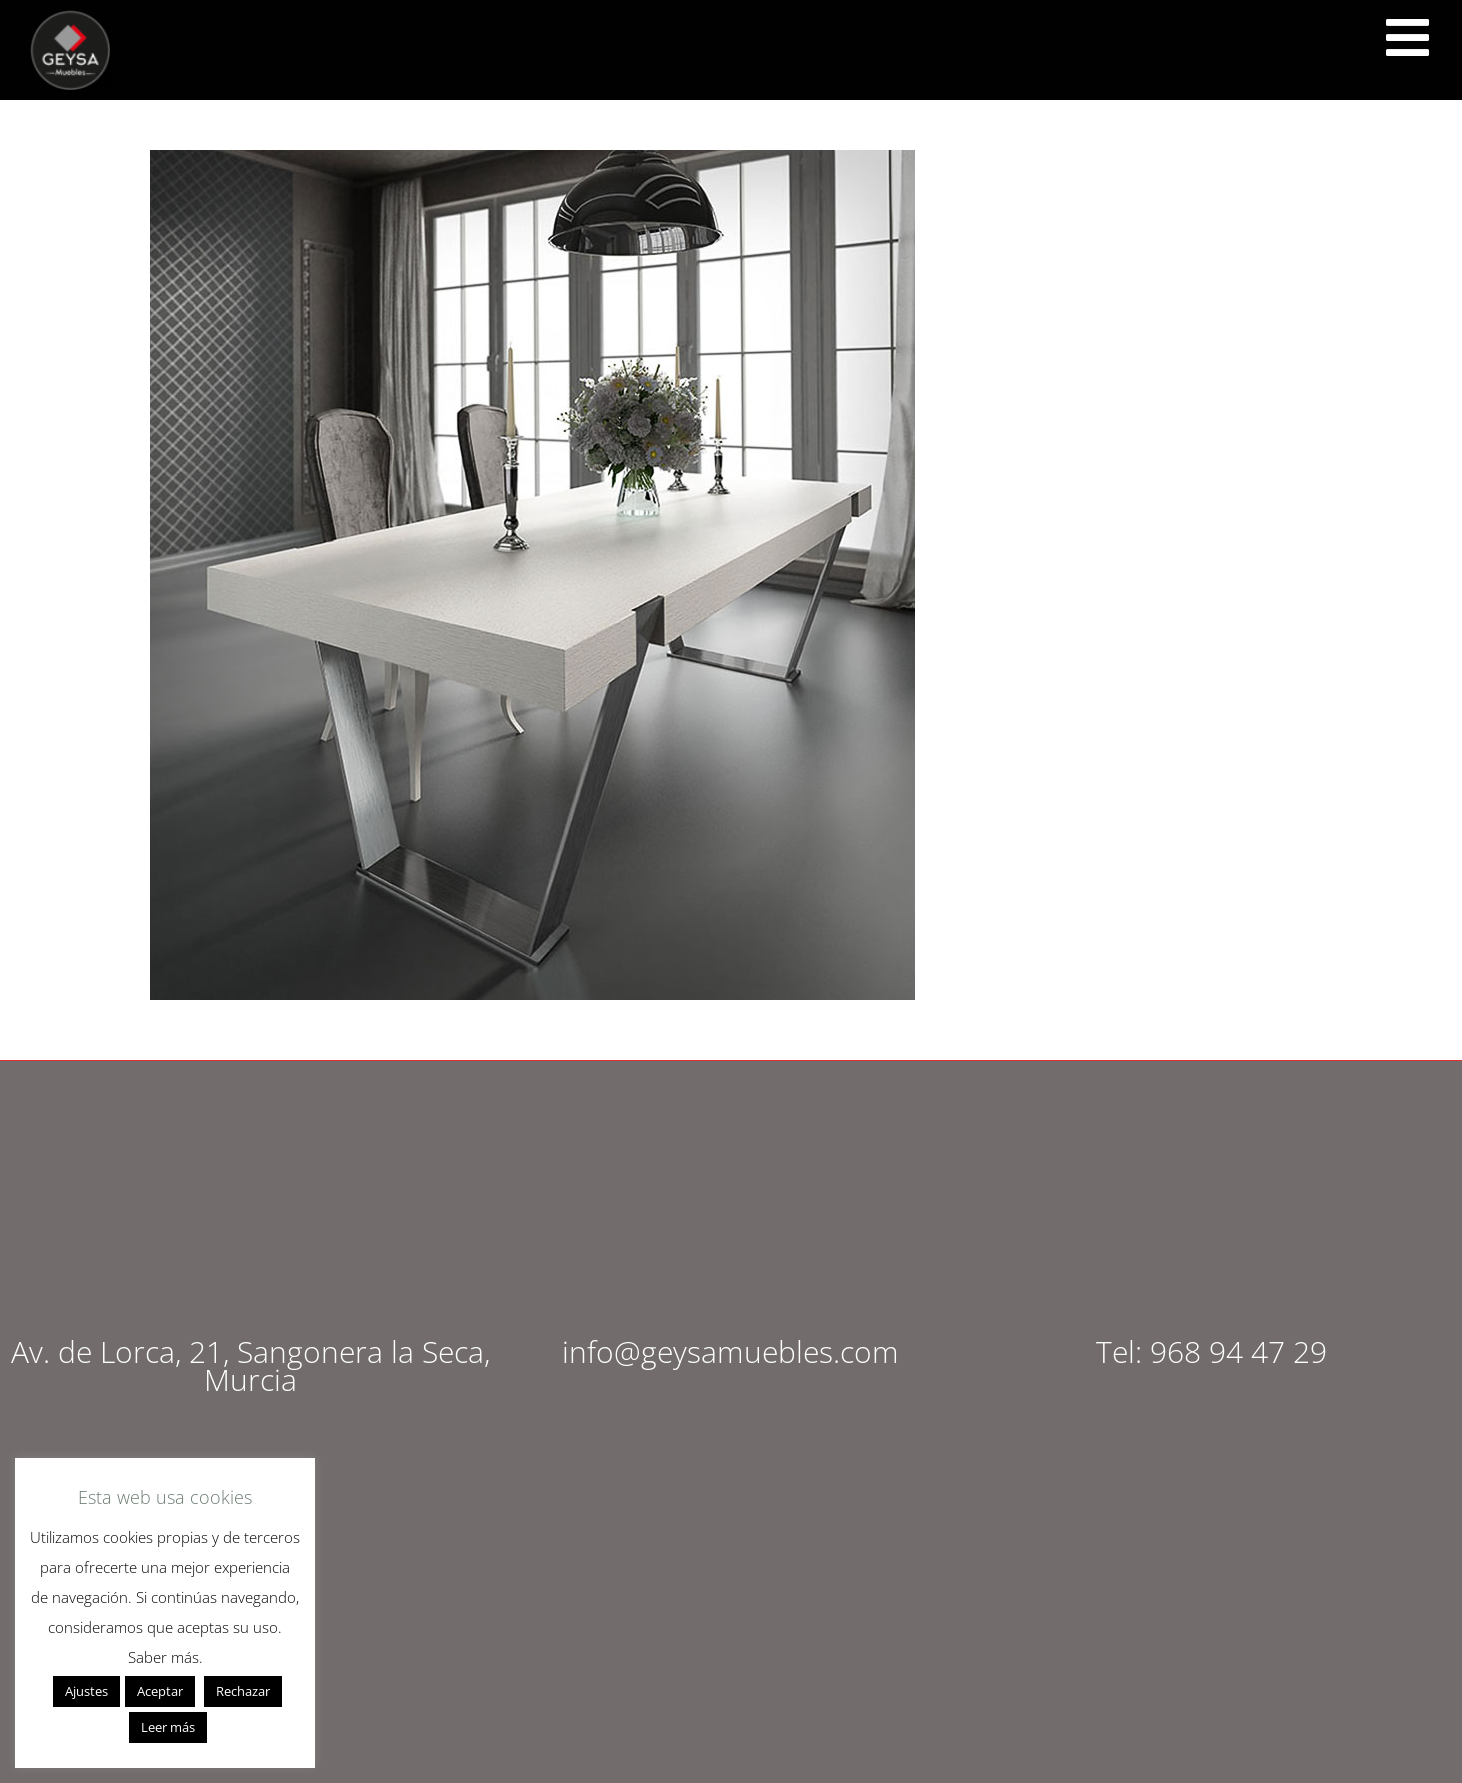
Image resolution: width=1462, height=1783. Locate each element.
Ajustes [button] (86, 1691)
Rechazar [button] (243, 1691)
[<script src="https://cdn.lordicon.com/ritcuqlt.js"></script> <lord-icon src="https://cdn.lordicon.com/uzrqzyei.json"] (1407, 38)
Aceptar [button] (160, 1691)
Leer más (168, 1727)
